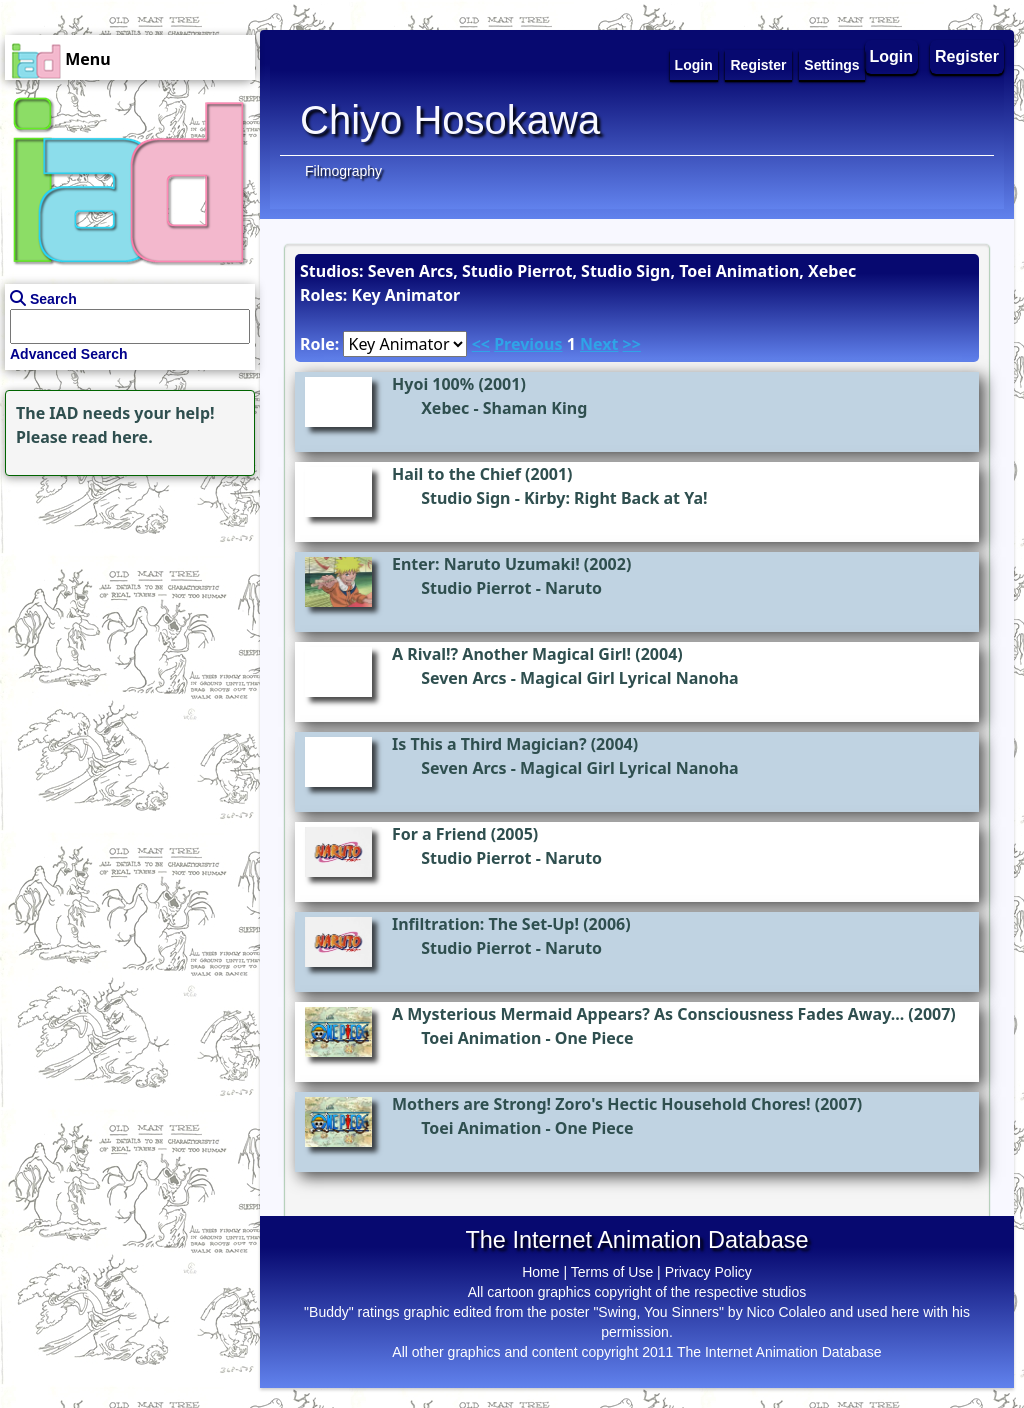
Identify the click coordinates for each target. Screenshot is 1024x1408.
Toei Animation (481, 1038)
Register (967, 56)
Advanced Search (69, 354)
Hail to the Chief (456, 474)
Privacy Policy (708, 1272)
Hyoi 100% (433, 384)
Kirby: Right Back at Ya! (616, 498)
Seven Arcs (464, 678)
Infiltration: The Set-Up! (485, 924)
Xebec (445, 408)
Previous (528, 344)
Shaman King (535, 408)
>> (632, 344)
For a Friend (439, 834)
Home (540, 1272)
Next (599, 344)
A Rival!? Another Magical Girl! (511, 654)
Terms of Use (612, 1272)
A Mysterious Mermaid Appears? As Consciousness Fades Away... (648, 1014)
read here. (112, 437)
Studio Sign (465, 498)
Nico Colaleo (786, 1312)
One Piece (594, 1038)
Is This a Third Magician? (489, 744)
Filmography (343, 171)
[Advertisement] (125, 606)
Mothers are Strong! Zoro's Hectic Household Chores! (601, 1104)
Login (892, 56)
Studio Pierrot (476, 588)
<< (481, 344)
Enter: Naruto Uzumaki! (486, 564)
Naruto (573, 588)
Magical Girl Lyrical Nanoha (629, 678)
